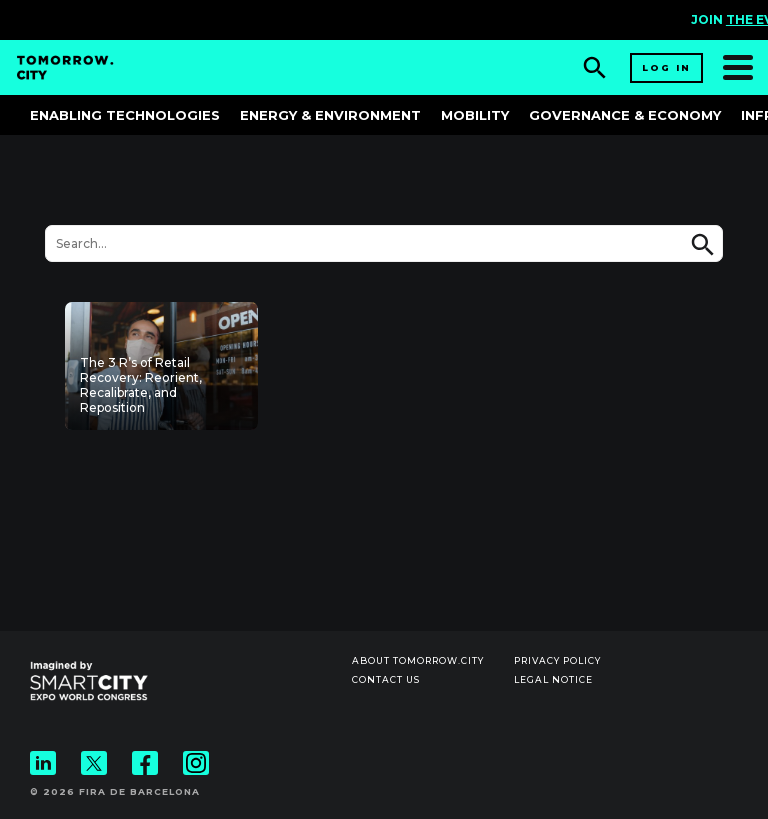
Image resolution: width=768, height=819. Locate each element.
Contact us (386, 679)
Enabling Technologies (125, 115)
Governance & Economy (625, 115)
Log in (666, 67)
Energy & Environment (330, 115)
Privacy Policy (557, 660)
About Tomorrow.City (418, 660)
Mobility (475, 115)
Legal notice (553, 679)
